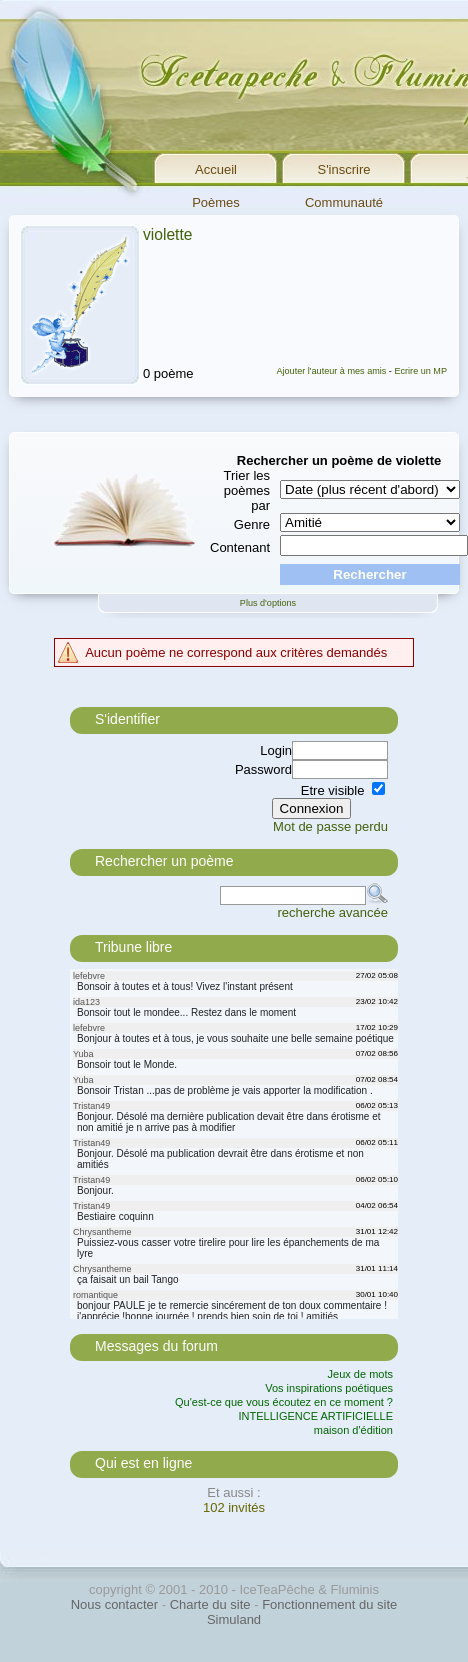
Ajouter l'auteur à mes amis (331, 371)
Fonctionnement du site (329, 1604)
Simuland (234, 1619)
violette (167, 234)
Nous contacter (114, 1604)
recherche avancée (332, 912)
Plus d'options (268, 603)
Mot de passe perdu (330, 826)
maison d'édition (353, 1430)
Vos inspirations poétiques (329, 1388)
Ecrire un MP (420, 371)
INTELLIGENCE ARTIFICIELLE (316, 1416)
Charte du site (210, 1604)
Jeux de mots (360, 1374)
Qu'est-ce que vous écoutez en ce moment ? (284, 1402)
